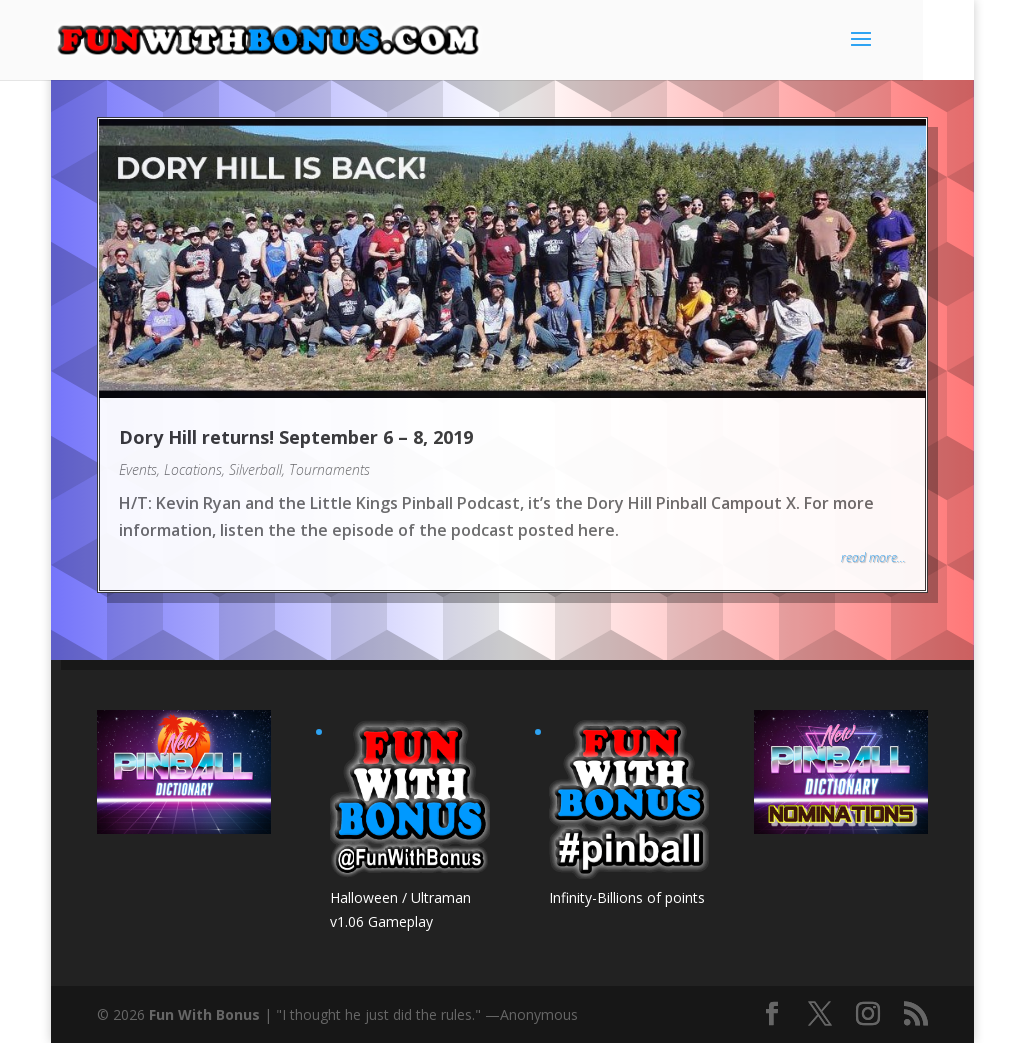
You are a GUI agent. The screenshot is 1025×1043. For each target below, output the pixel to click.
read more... (873, 557)
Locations (193, 469)
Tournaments (329, 469)
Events (138, 469)
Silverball (255, 469)
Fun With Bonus (204, 1014)
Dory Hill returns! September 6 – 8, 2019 (296, 437)
